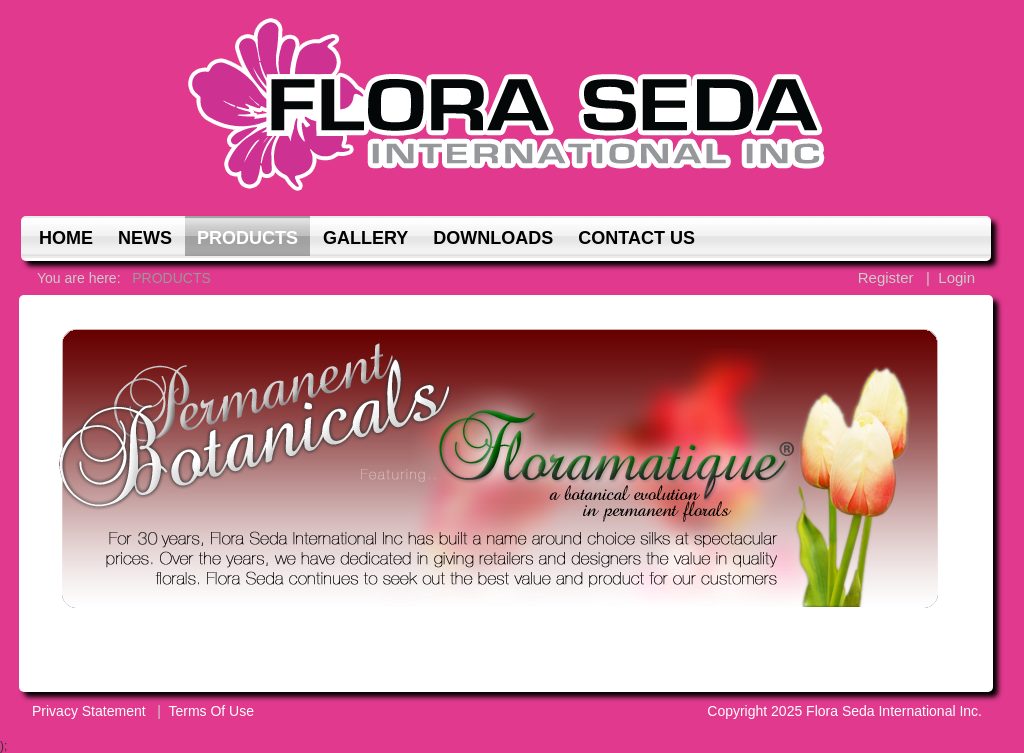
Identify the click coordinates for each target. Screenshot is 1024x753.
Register (886, 277)
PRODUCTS (171, 278)
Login (956, 277)
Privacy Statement (89, 711)
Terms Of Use (211, 711)
